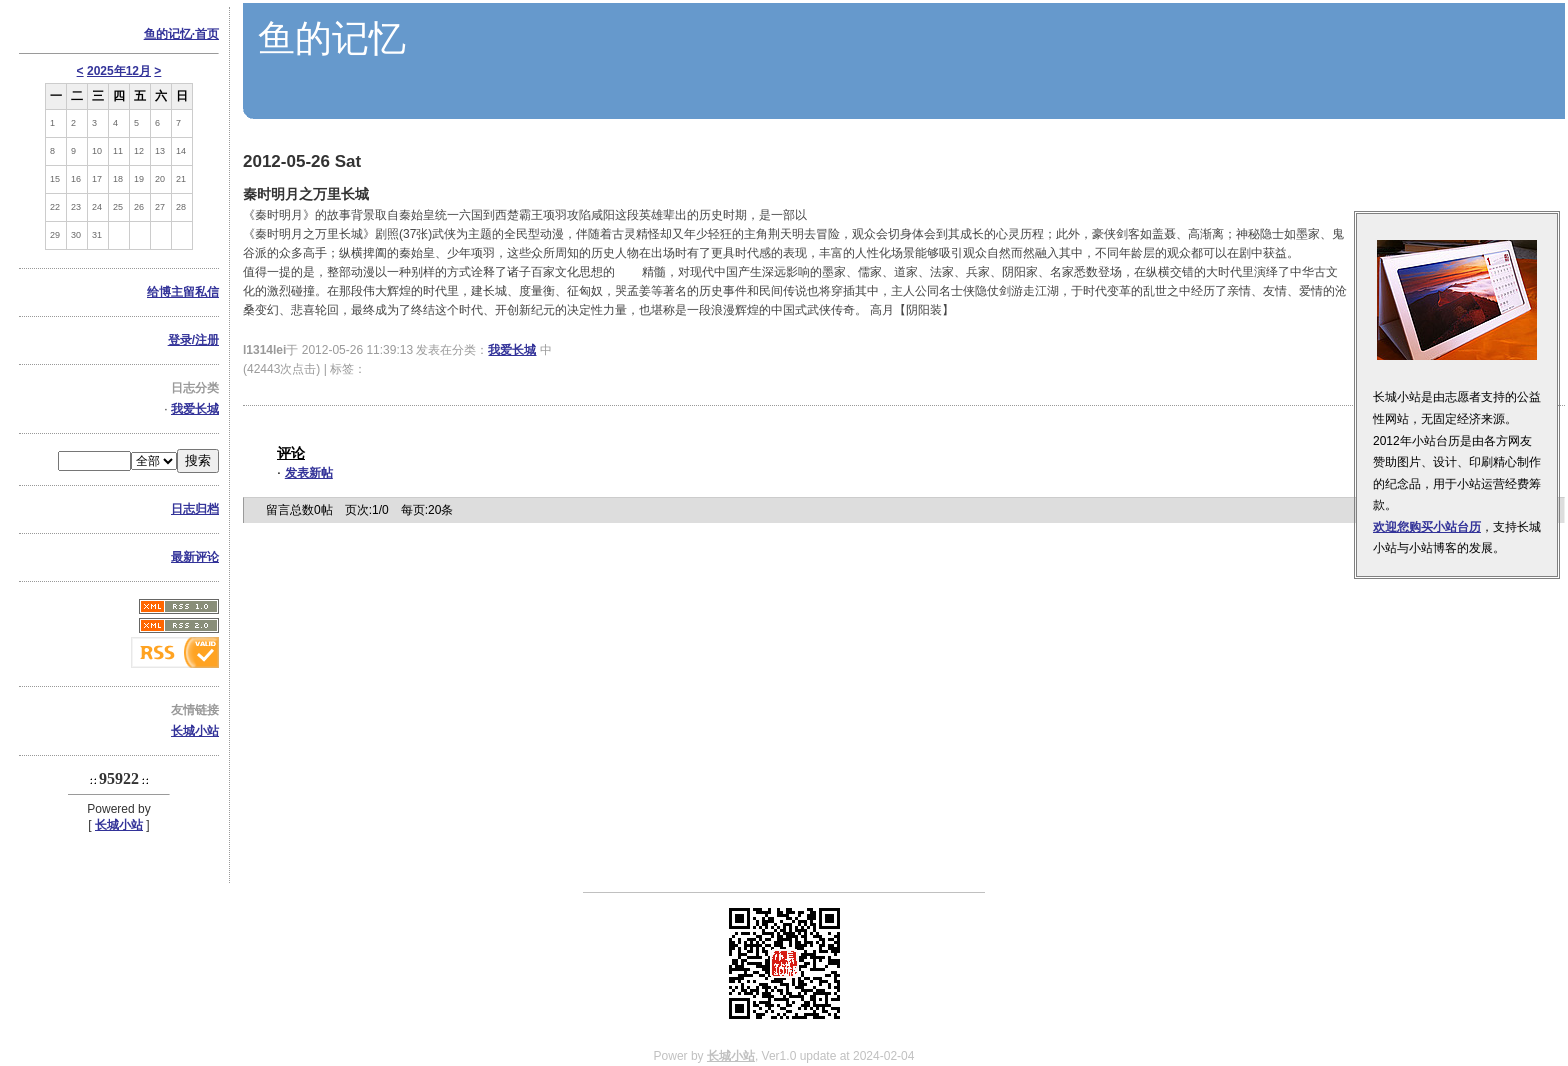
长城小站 (195, 731)
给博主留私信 (183, 292)
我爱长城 (195, 409)
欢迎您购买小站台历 (1427, 527)
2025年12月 (119, 71)
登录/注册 (193, 340)
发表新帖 (309, 473)
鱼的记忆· (181, 34)
